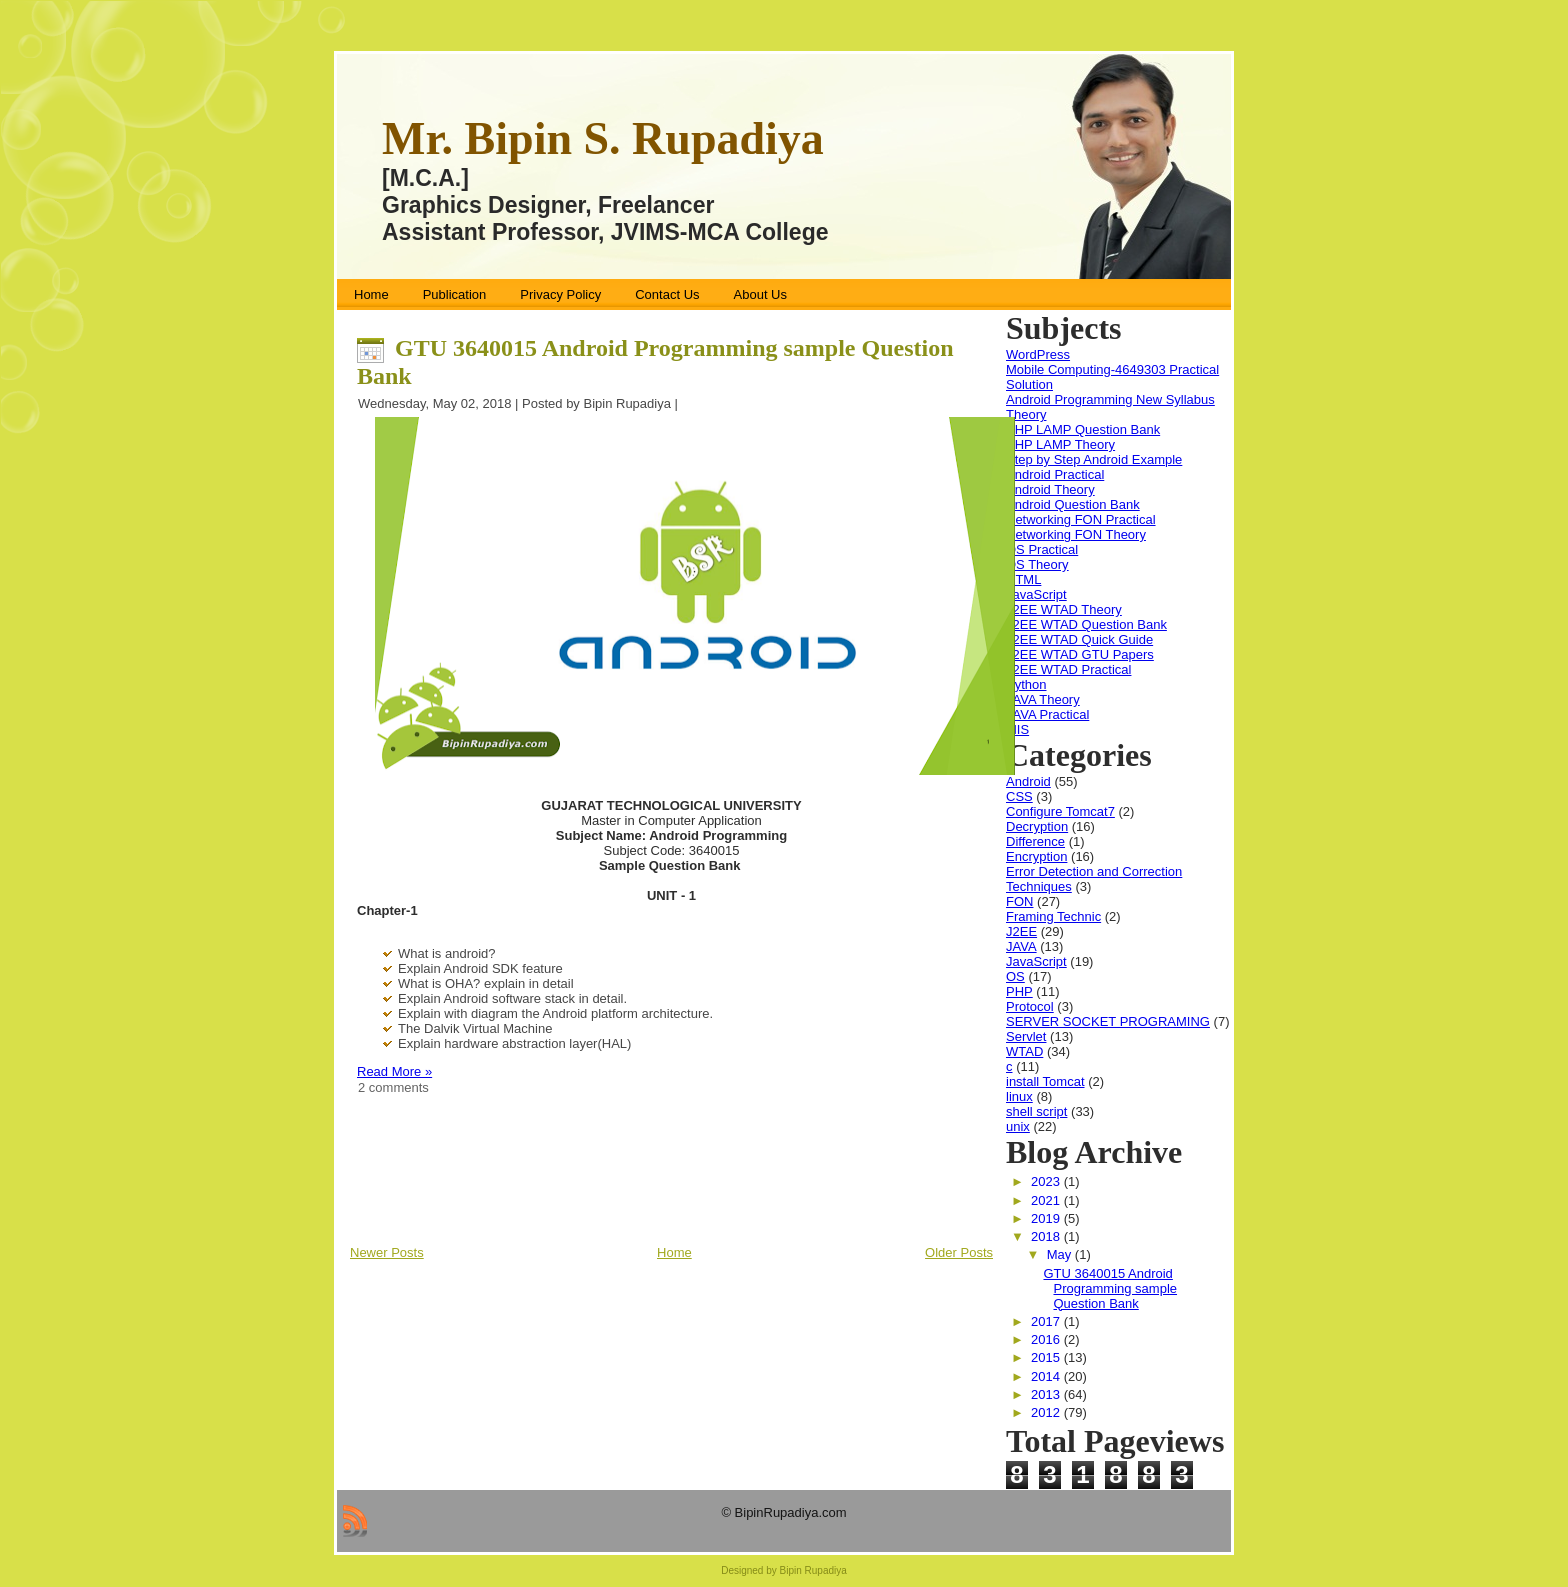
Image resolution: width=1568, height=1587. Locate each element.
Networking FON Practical (1081, 519)
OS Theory (1037, 564)
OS (1015, 976)
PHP (1019, 991)
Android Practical (1055, 474)
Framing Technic (1053, 916)
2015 (1047, 1357)
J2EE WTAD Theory (1064, 609)
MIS (1017, 729)
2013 (1047, 1394)
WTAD (1024, 1051)
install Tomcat (1045, 1081)
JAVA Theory (1043, 699)
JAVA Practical (1047, 714)
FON (1019, 901)
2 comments (393, 1087)
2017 (1047, 1321)
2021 (1047, 1200)
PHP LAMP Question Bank (1083, 429)
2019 (1047, 1218)
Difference (1035, 841)
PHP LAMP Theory (1060, 444)
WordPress (1038, 354)
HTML (1023, 579)
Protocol (1030, 1006)
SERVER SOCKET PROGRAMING (1108, 1021)
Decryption (1037, 826)
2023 (1047, 1181)
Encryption (1036, 856)
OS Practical (1042, 549)
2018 (1047, 1236)
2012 (1047, 1412)
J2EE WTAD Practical (1068, 669)
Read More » (394, 1071)
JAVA (1021, 946)
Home (674, 1252)
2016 (1047, 1339)
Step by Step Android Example (1094, 459)
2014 (1047, 1376)
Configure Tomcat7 (1060, 811)
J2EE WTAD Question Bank (1086, 624)
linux (1019, 1096)
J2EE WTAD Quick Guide (1079, 639)
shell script (1036, 1111)
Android (1028, 781)
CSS (1019, 796)
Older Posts (959, 1252)
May (1061, 1254)
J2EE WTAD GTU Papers (1080, 654)
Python (1026, 684)
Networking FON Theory (1076, 534)
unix (1018, 1126)
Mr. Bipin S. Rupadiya (603, 138)
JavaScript (1036, 594)
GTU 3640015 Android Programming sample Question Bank (1110, 1288)
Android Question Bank (1073, 504)
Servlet (1026, 1036)
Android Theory (1050, 489)
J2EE (1021, 931)
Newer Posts (387, 1252)
